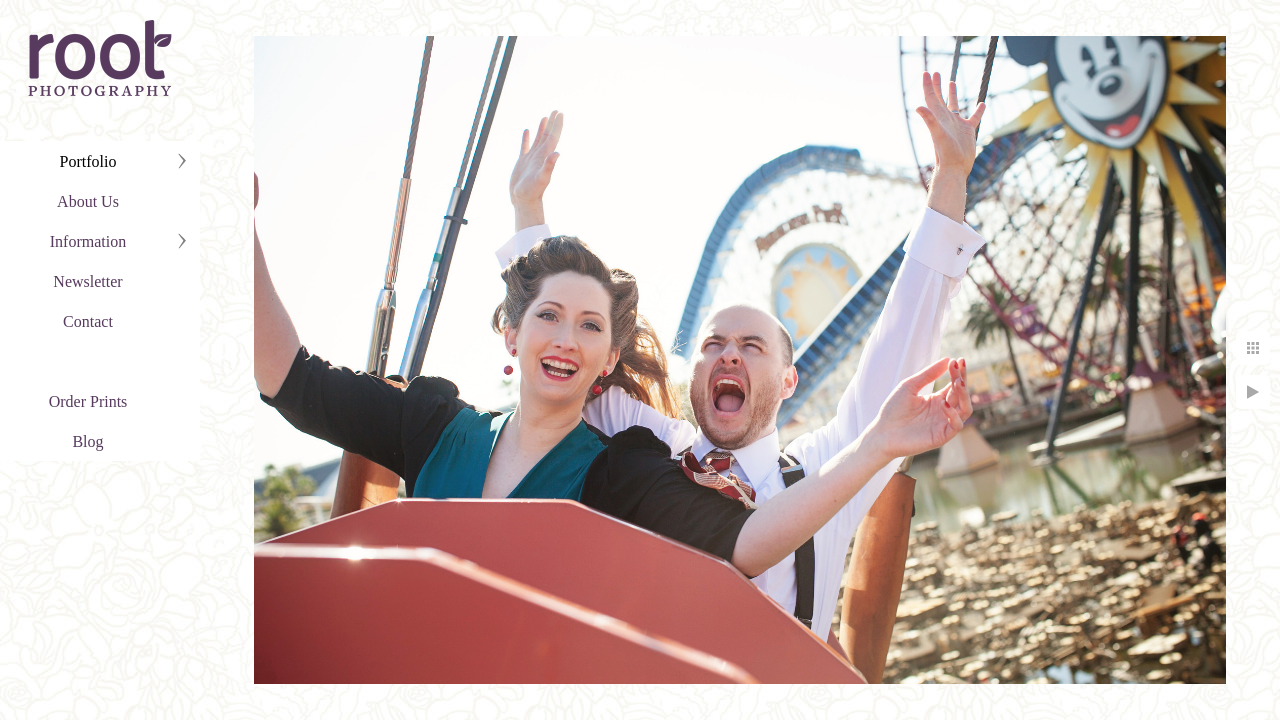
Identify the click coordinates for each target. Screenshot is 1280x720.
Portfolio (88, 161)
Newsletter (87, 281)
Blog (87, 441)
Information (88, 241)
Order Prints (88, 401)
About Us (88, 201)
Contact (88, 321)
